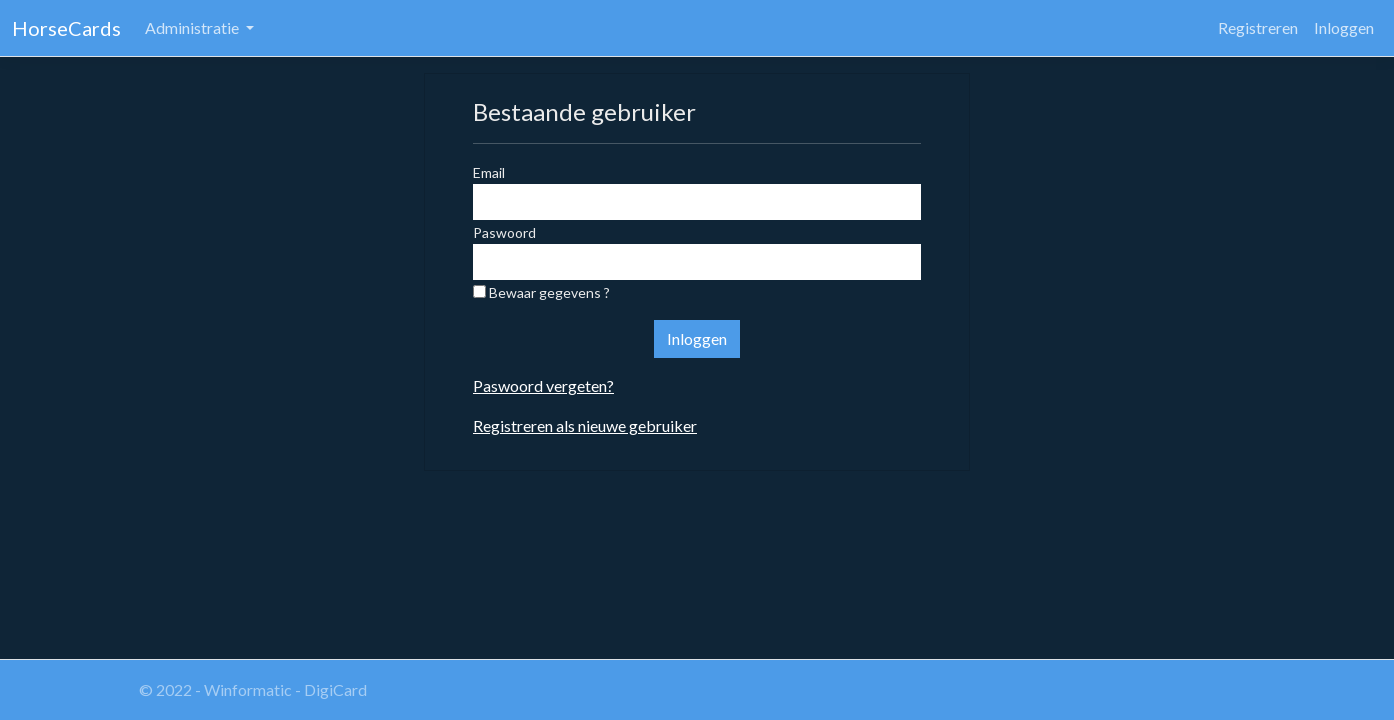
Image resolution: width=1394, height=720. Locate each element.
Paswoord (504, 232)
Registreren (1258, 27)
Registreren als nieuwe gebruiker (585, 425)
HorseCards (66, 28)
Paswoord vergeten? (543, 385)
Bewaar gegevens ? (541, 292)
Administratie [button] (193, 27)
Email (489, 172)
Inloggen (1344, 27)
